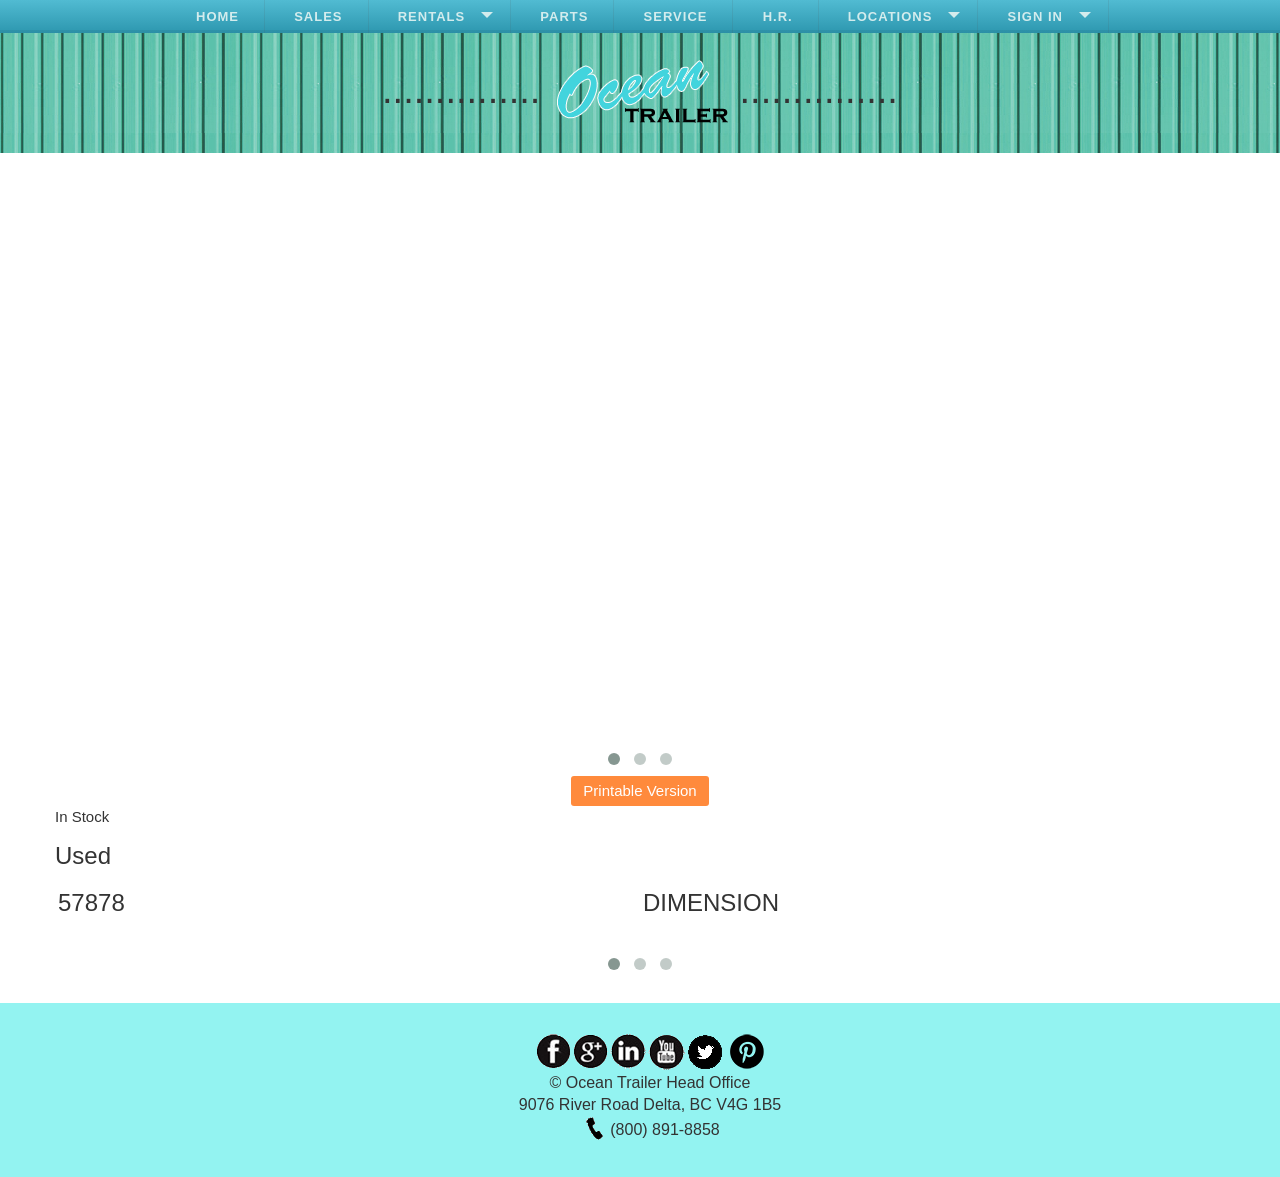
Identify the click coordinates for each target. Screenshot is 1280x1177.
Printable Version (639, 790)
